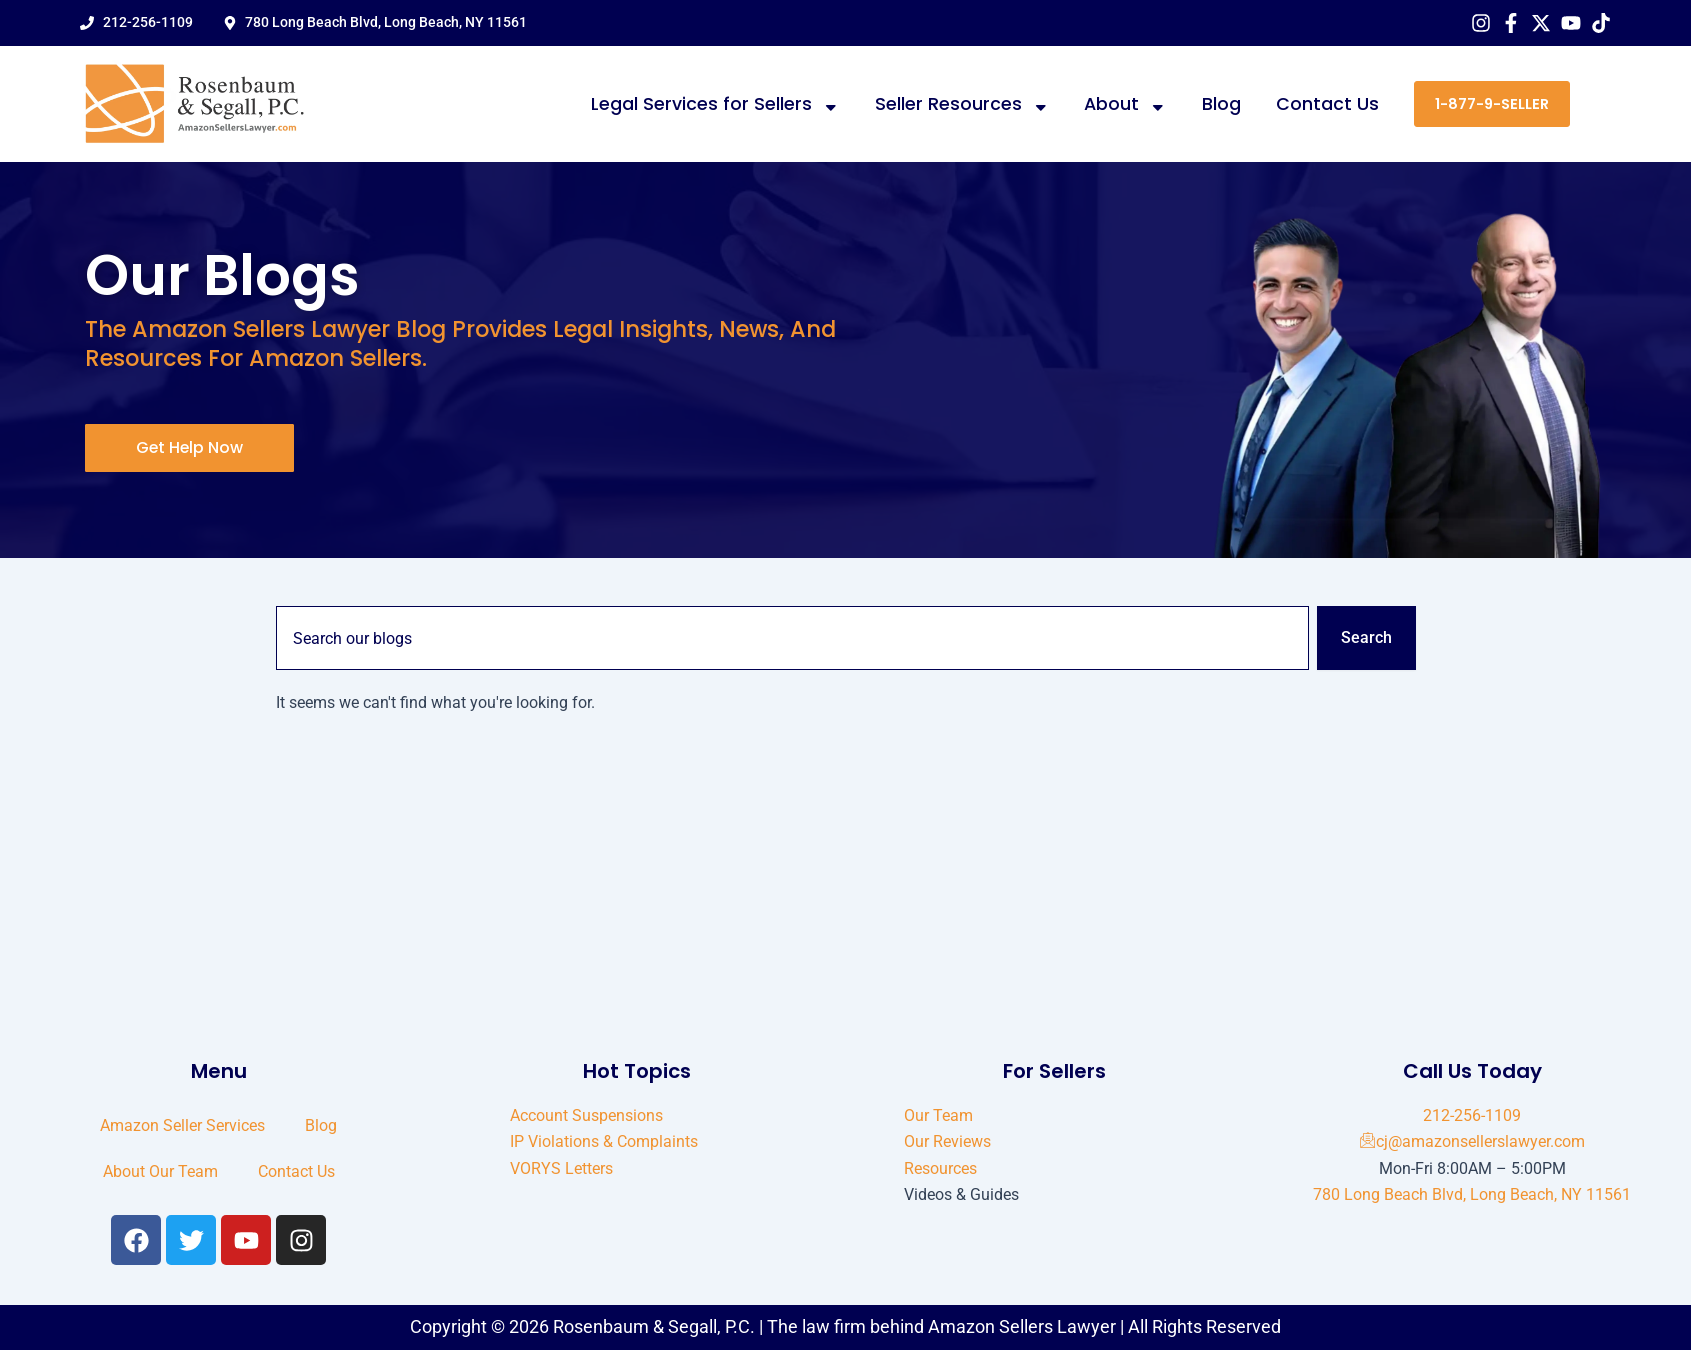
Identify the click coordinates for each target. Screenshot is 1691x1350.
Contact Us (1327, 104)
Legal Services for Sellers (715, 104)
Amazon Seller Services (182, 1125)
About (1125, 104)
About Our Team (160, 1171)
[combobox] (792, 638)
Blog (1221, 104)
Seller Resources (962, 104)
